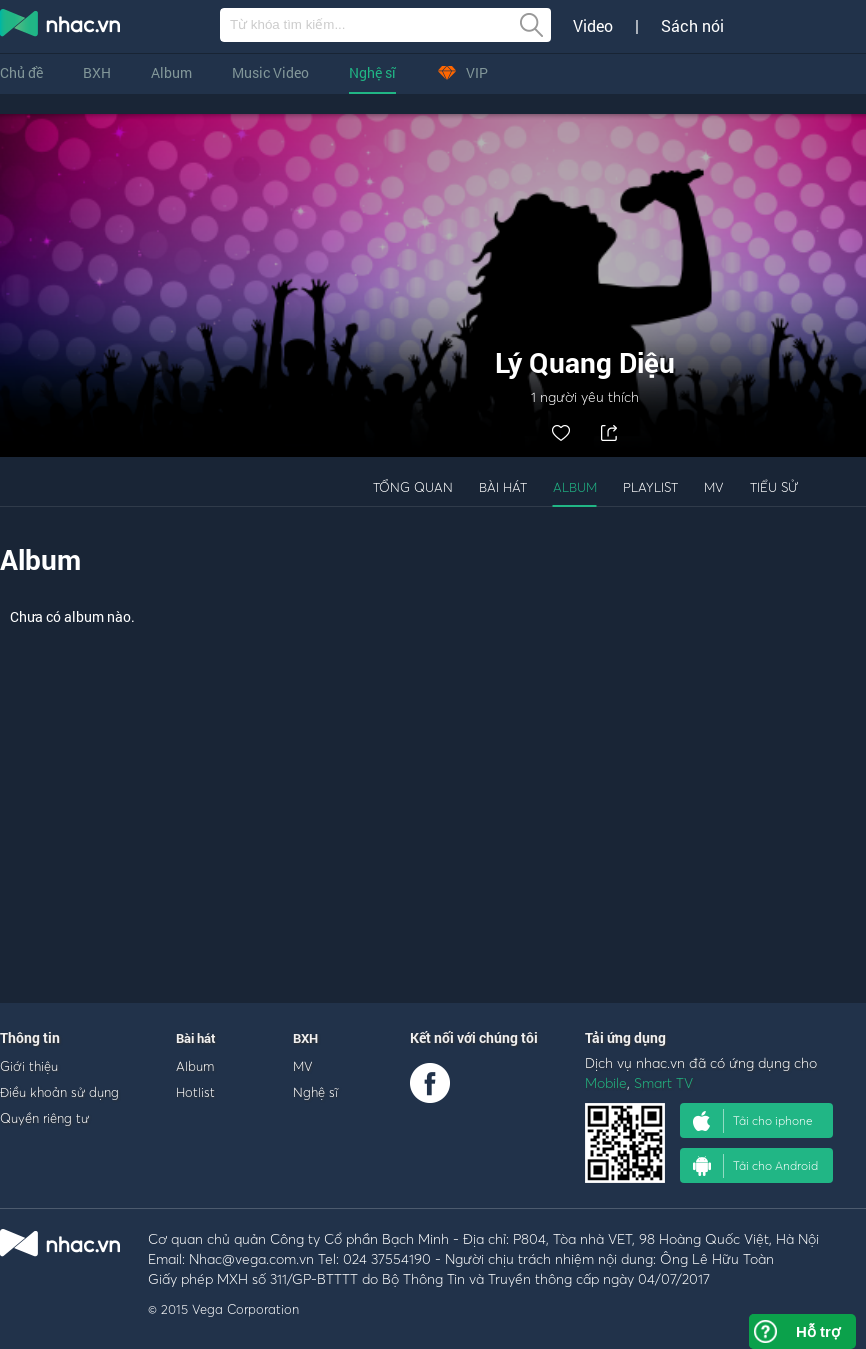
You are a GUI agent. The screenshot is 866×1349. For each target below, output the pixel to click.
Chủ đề (21, 72)
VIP (462, 72)
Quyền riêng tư (44, 1118)
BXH (97, 72)
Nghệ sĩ (372, 72)
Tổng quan (413, 487)
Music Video (270, 72)
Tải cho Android (755, 1166)
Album (171, 72)
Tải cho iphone (753, 1121)
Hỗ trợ (818, 1331)
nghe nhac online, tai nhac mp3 (61, 27)
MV (714, 487)
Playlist (650, 487)
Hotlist (195, 1092)
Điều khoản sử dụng (59, 1092)
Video (593, 26)
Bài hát (503, 487)
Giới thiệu (29, 1066)
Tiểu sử (774, 487)
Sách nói (692, 26)
